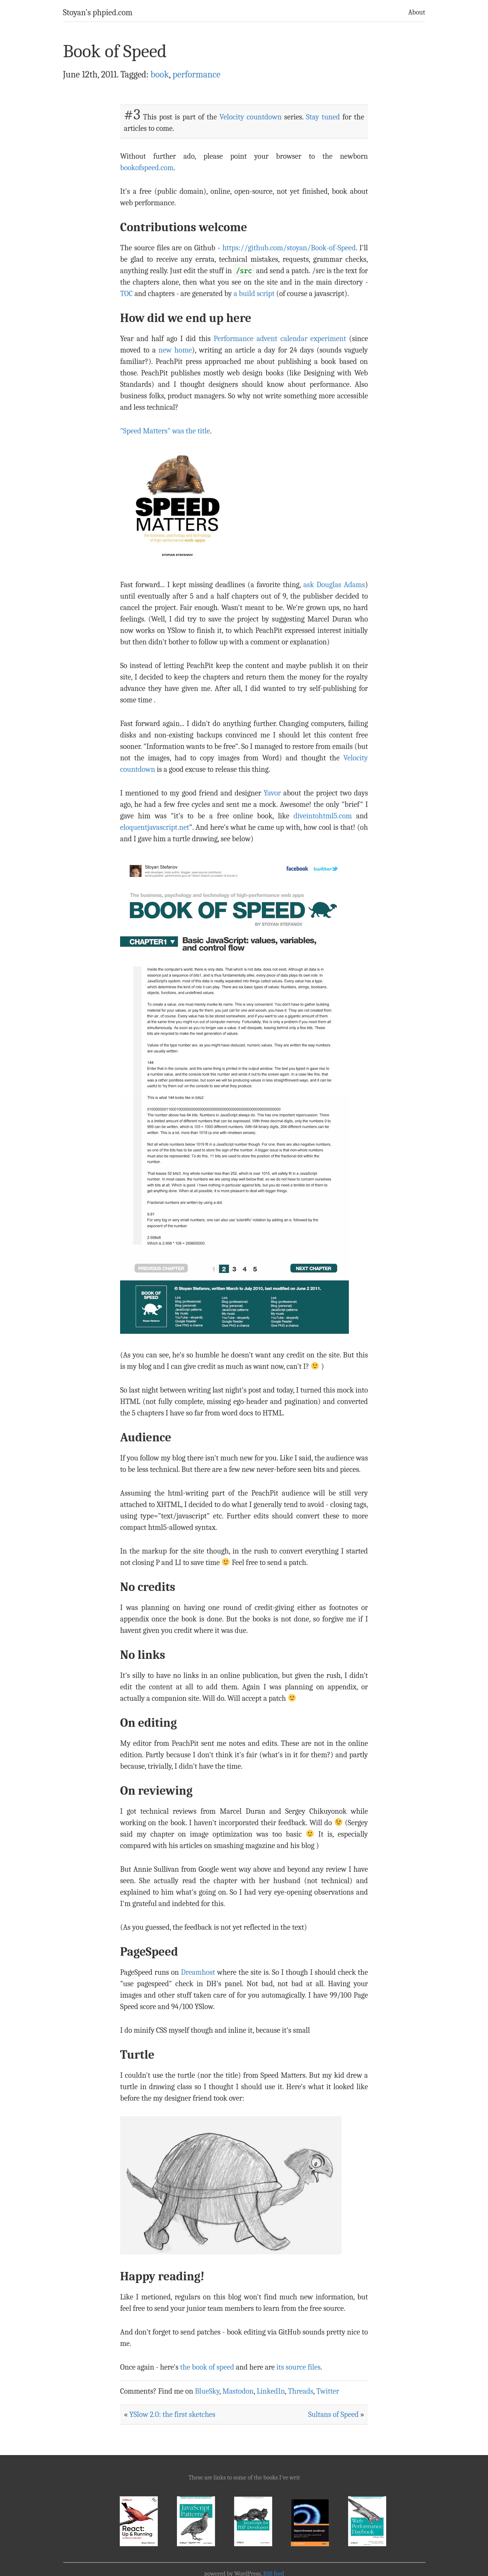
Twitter (327, 2391)
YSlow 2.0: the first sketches (172, 2414)
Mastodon (238, 2391)
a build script (254, 293)
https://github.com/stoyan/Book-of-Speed (289, 247)
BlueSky (207, 2391)
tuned (331, 117)
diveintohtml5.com (323, 815)
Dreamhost (198, 1972)
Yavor (272, 793)
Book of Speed (115, 51)
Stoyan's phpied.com (98, 13)
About (416, 12)
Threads (300, 2391)
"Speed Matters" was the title (165, 431)
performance (196, 74)
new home (175, 350)
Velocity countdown (251, 117)
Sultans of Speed (333, 2414)
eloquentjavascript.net (154, 827)
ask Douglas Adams (334, 584)
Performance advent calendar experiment (280, 338)
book (160, 74)
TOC (126, 293)
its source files (298, 2367)
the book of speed (207, 2367)
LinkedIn (271, 2391)
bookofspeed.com (146, 167)
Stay (312, 117)
